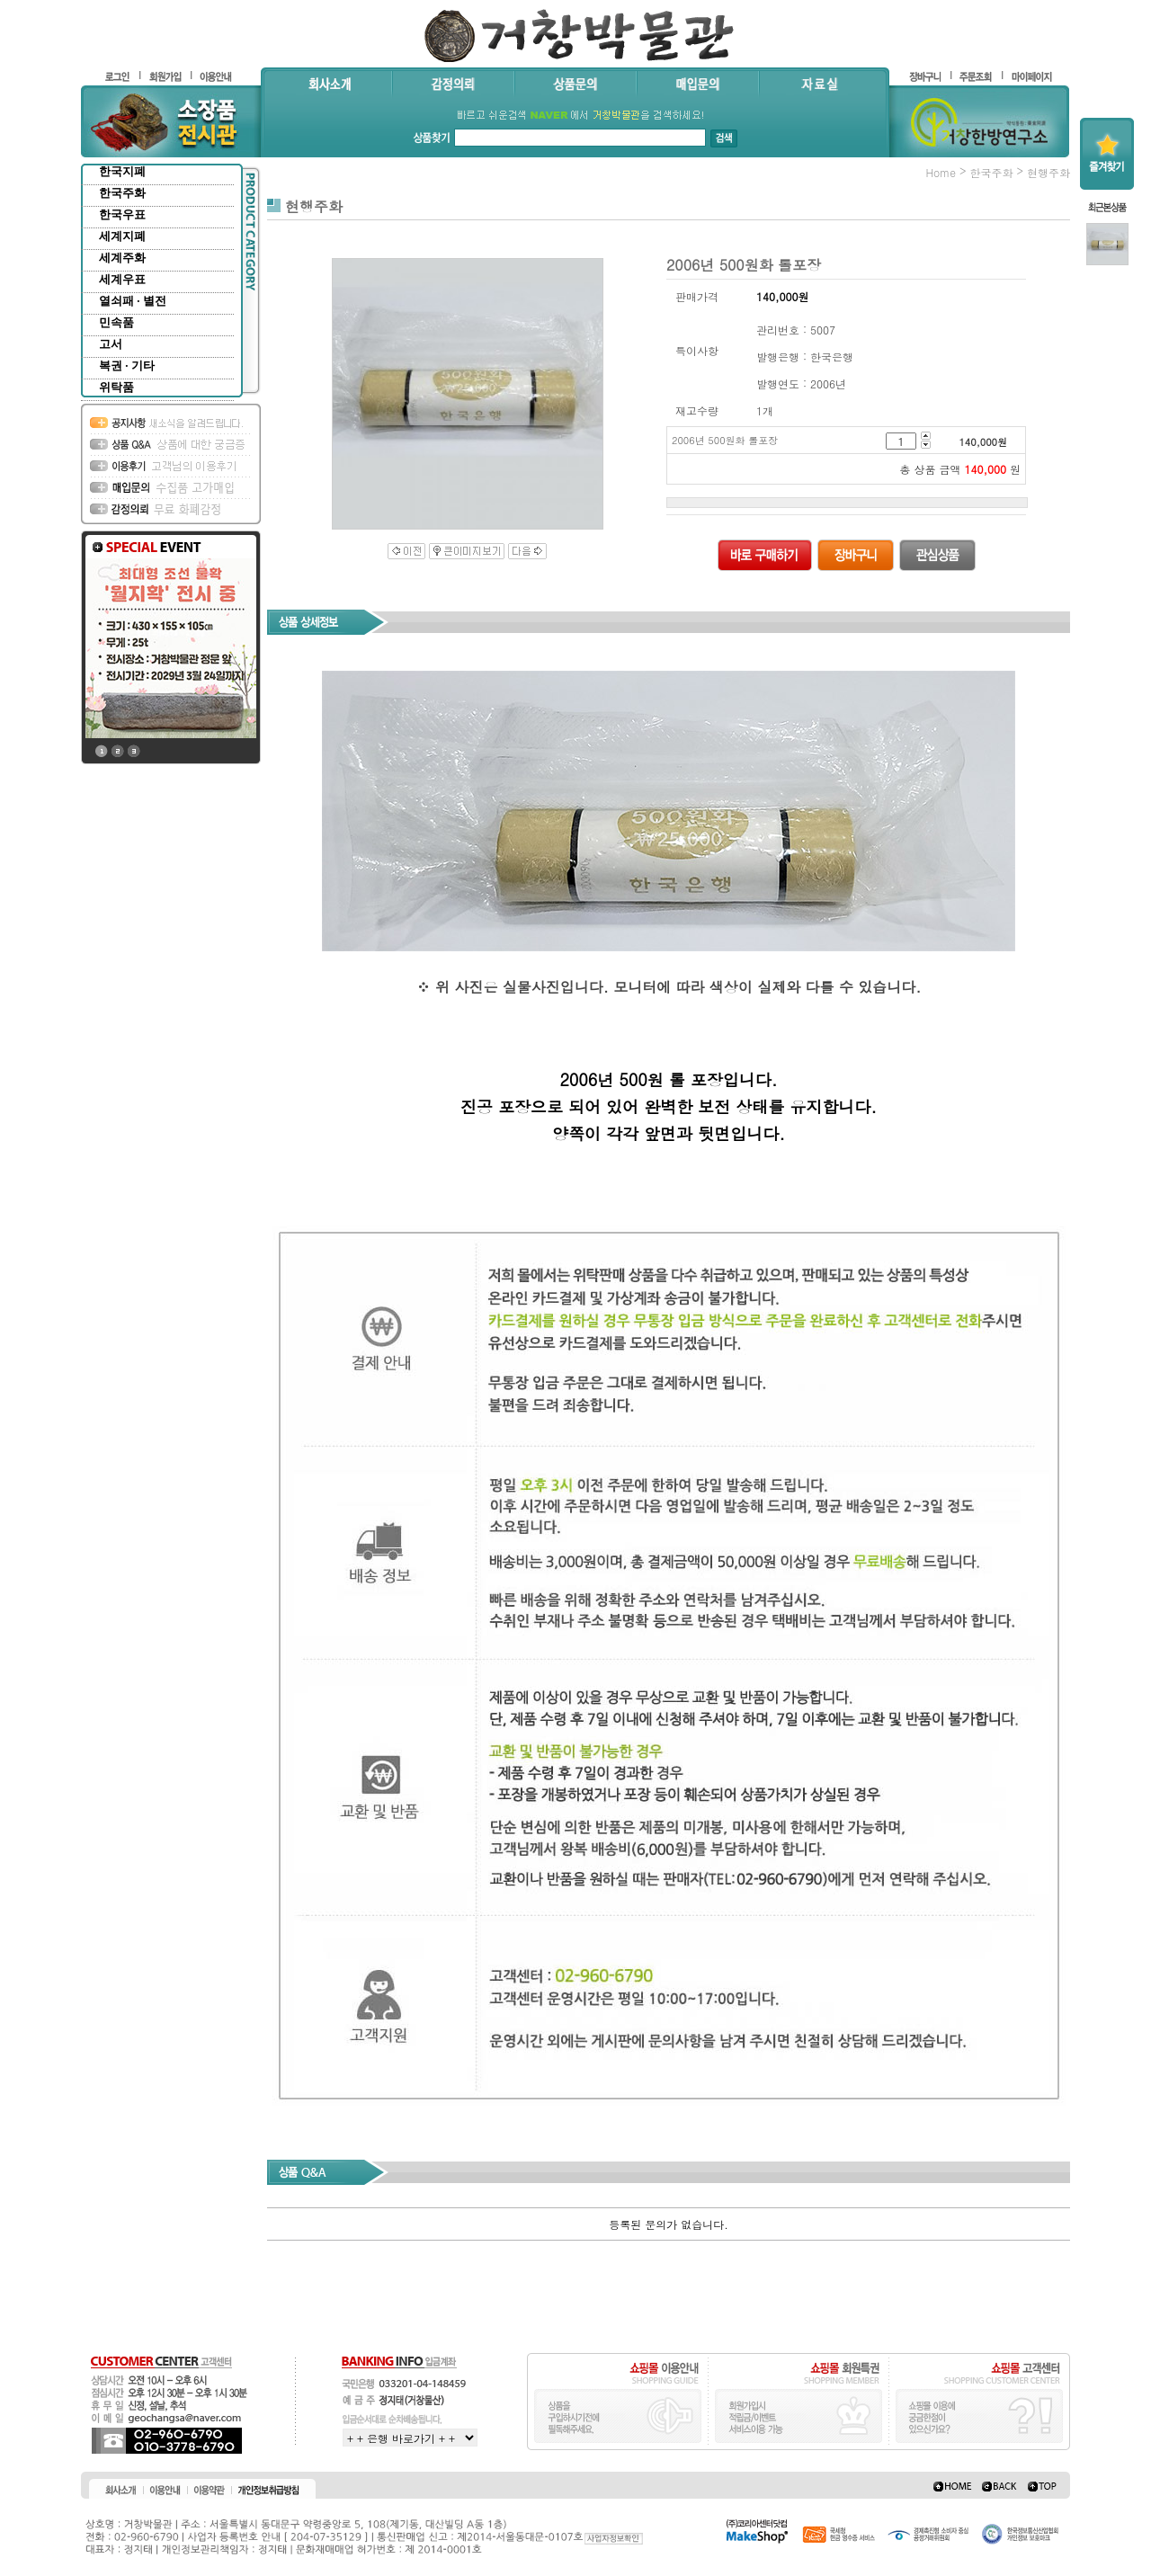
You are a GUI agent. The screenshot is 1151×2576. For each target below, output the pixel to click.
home (940, 172)
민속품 (116, 322)
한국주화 (122, 193)
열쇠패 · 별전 (132, 301)
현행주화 (1048, 172)
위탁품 (116, 387)
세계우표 (122, 279)
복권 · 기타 (127, 365)
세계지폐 (122, 236)
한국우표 (122, 214)
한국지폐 (122, 171)
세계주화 (122, 257)
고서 (110, 344)
